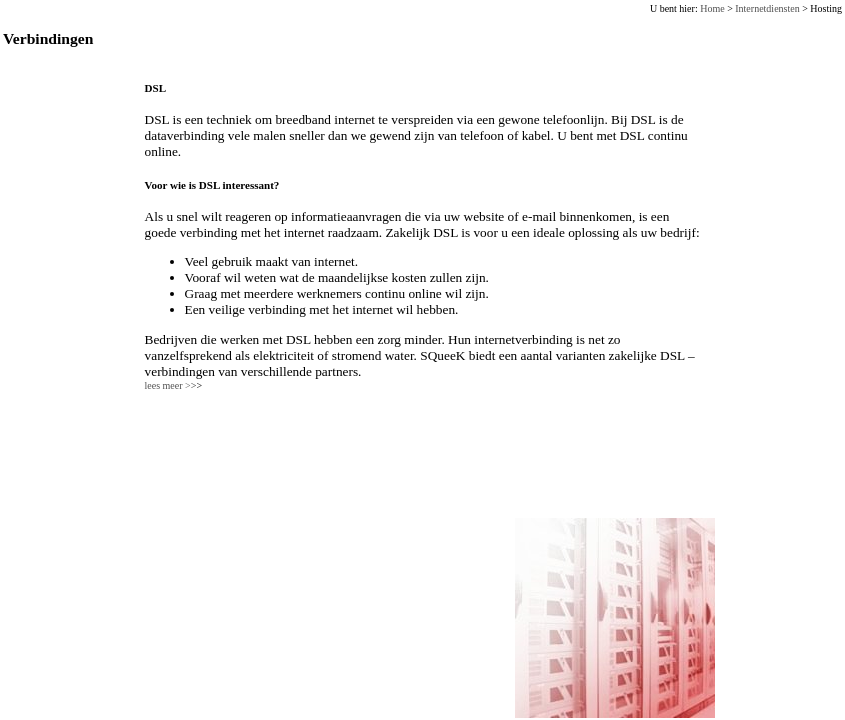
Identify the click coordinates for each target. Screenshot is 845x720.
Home (712, 8)
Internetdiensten (767, 8)
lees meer (173, 385)
